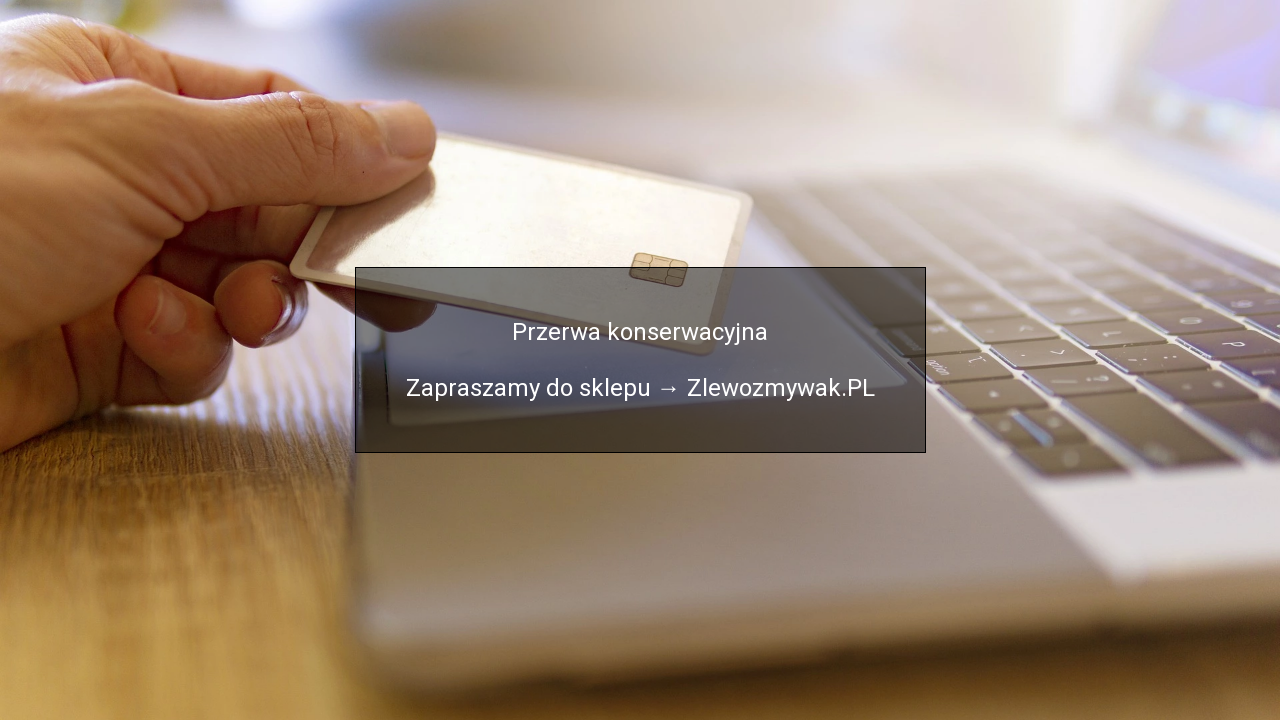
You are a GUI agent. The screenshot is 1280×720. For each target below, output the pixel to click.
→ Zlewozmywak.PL (766, 388)
